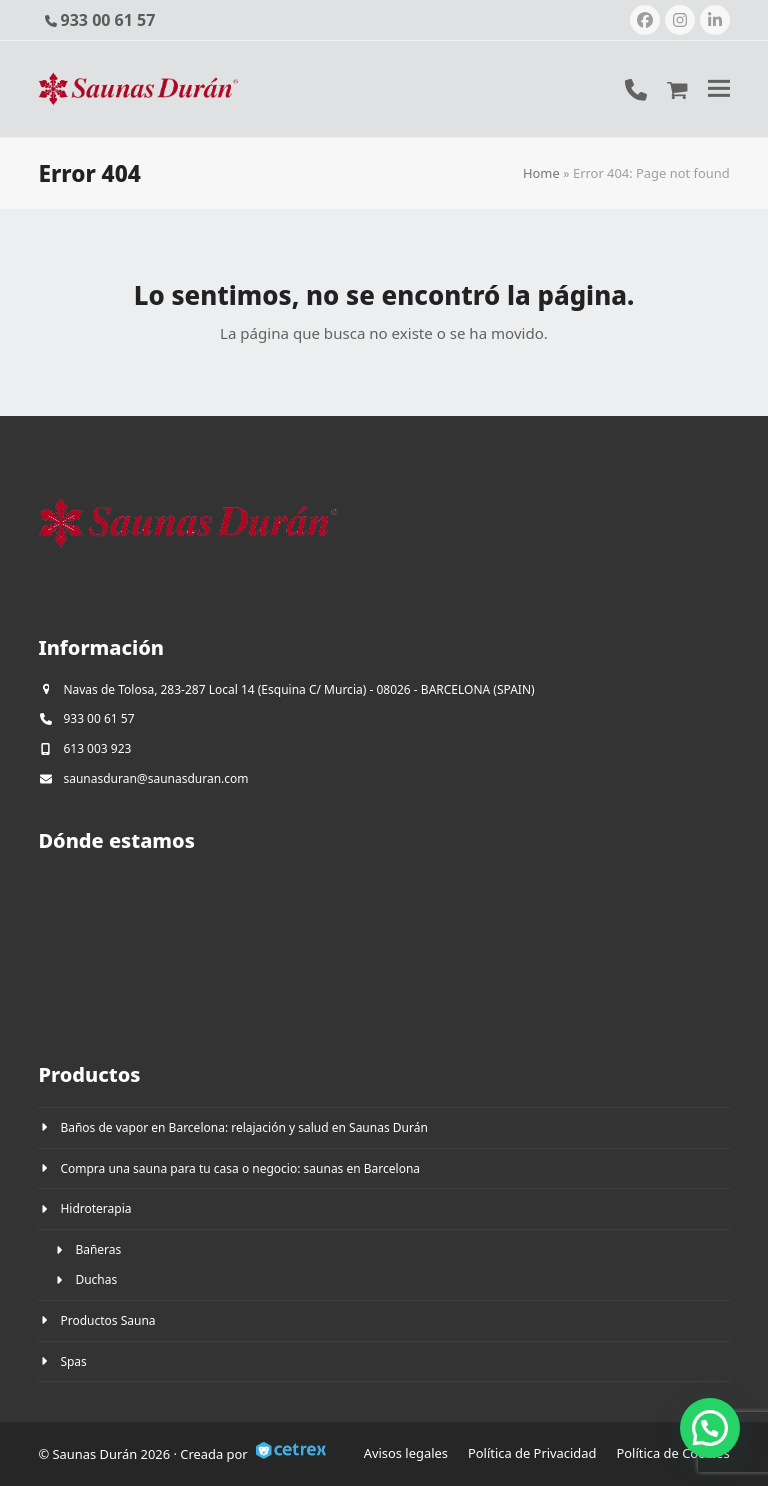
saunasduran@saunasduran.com (155, 778)
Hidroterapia (95, 1208)
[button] (719, 88)
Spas (73, 1361)
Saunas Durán (97, 1454)
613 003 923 (97, 748)
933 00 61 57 (108, 20)
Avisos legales (406, 1453)
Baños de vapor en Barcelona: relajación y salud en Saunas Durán (243, 1127)
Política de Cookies (673, 1453)
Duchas (96, 1279)
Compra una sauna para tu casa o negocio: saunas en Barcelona (240, 1168)
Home (541, 173)
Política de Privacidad (532, 1453)
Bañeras (98, 1249)
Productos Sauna (107, 1320)
